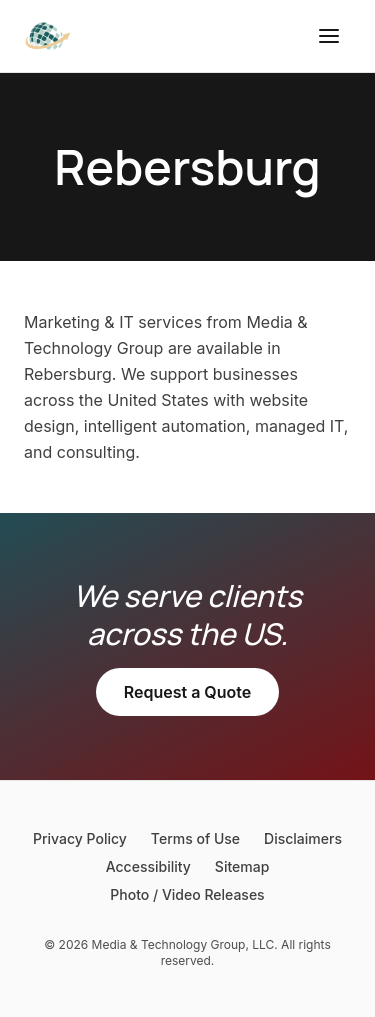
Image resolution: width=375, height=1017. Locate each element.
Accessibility (148, 866)
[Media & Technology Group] (48, 36)
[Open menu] (329, 36)
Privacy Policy (80, 838)
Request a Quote (187, 692)
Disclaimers (303, 838)
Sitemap (242, 866)
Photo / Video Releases (187, 894)
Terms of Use (195, 838)
